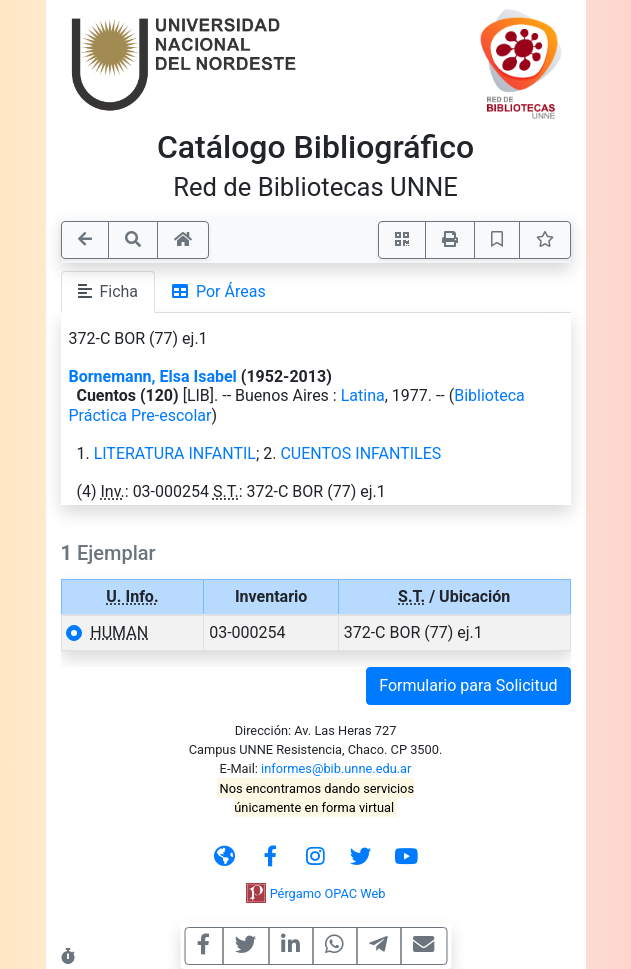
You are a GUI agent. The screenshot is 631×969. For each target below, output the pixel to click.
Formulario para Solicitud (468, 685)
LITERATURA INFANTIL (175, 453)
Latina (363, 395)
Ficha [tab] (108, 291)
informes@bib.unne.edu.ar (336, 768)
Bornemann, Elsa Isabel (153, 376)
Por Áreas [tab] (219, 291)
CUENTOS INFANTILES (360, 453)
